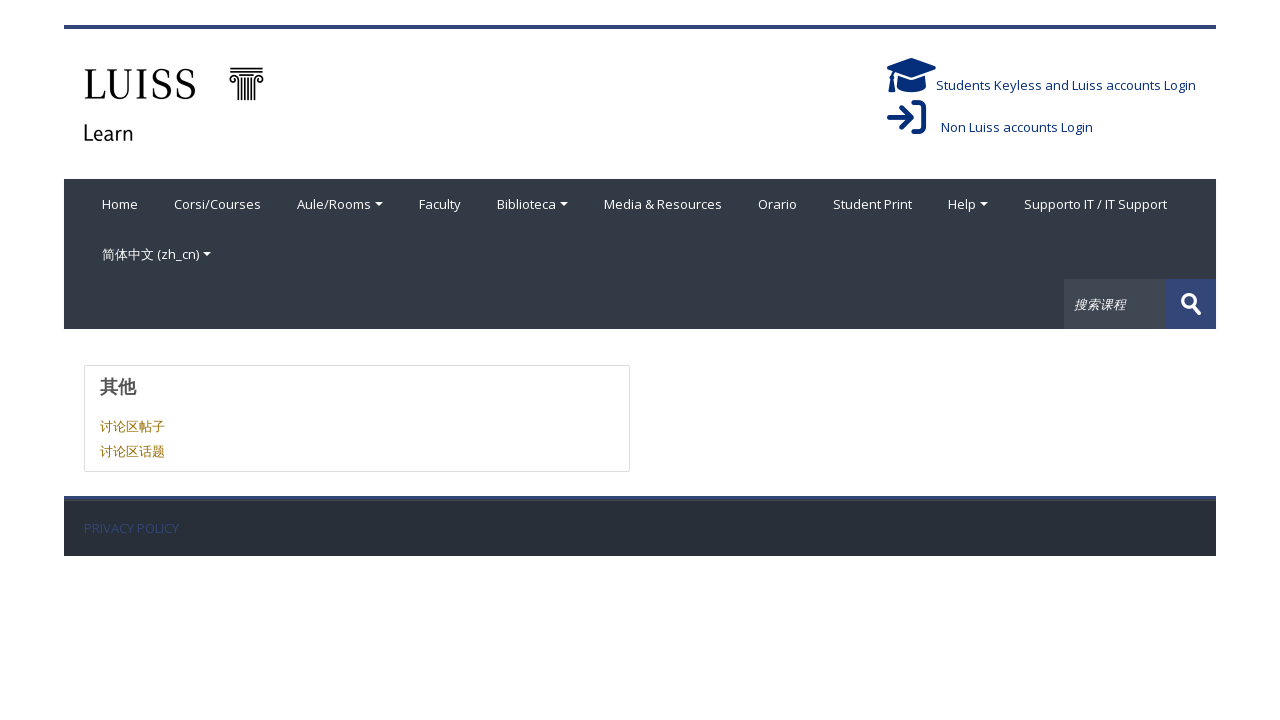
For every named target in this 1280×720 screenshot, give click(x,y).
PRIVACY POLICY (131, 528)
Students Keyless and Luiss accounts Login (1041, 85)
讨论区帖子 (132, 426)
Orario (777, 204)
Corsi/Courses (217, 204)
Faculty (440, 204)
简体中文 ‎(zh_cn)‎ (156, 254)
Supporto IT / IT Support (1095, 204)
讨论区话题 (132, 451)
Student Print (872, 204)
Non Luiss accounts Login (990, 127)
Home (120, 204)
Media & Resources (663, 204)
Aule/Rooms (340, 204)
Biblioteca (532, 204)
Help (968, 204)
